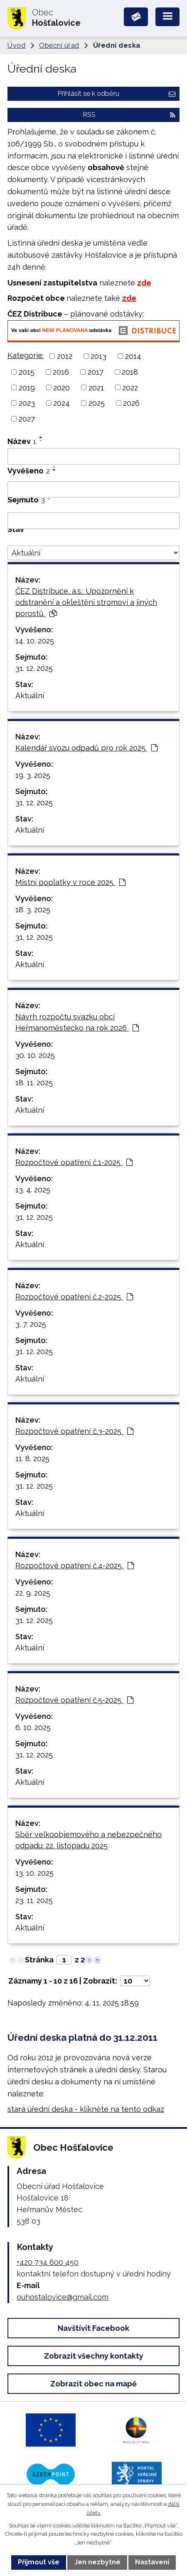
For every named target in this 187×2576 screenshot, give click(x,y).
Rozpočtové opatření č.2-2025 (74, 1296)
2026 (131, 403)
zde (144, 282)
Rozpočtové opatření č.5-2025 (74, 1700)
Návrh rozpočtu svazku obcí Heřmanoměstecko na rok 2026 (77, 1022)
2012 (64, 356)
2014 (133, 356)
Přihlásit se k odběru (116, 93)
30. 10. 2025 (35, 1055)
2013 (98, 356)
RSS (129, 115)
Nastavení (152, 2562)
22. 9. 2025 (32, 1593)
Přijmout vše (38, 2562)
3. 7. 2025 (30, 1324)
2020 (61, 387)
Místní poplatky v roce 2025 (70, 882)
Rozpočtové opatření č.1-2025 (74, 1162)
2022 (130, 387)
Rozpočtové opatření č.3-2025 (74, 1431)
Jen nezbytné (97, 2562)
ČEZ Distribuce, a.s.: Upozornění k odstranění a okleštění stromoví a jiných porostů (86, 602)
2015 (26, 372)
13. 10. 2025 (34, 1873)
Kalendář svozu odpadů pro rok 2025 (86, 747)
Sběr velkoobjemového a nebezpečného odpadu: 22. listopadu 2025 (88, 1840)
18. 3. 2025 (32, 909)
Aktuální (29, 695)
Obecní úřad (59, 45)
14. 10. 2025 (34, 640)
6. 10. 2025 (33, 1727)
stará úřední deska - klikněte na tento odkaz (85, 2109)
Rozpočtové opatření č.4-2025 (74, 1565)
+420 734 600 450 (48, 2262)
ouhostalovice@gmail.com (62, 2297)
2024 (61, 403)
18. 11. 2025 (34, 1082)
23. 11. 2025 (34, 1900)
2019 (27, 387)
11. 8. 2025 (32, 1458)
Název (22, 441)
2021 (96, 387)
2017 (95, 372)
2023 (27, 403)
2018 (130, 372)
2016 (61, 372)
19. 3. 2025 (32, 775)
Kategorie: (25, 355)
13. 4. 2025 (32, 1189)
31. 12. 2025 (34, 668)
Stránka (39, 1959)
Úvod (16, 45)
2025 (97, 403)
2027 (27, 418)
